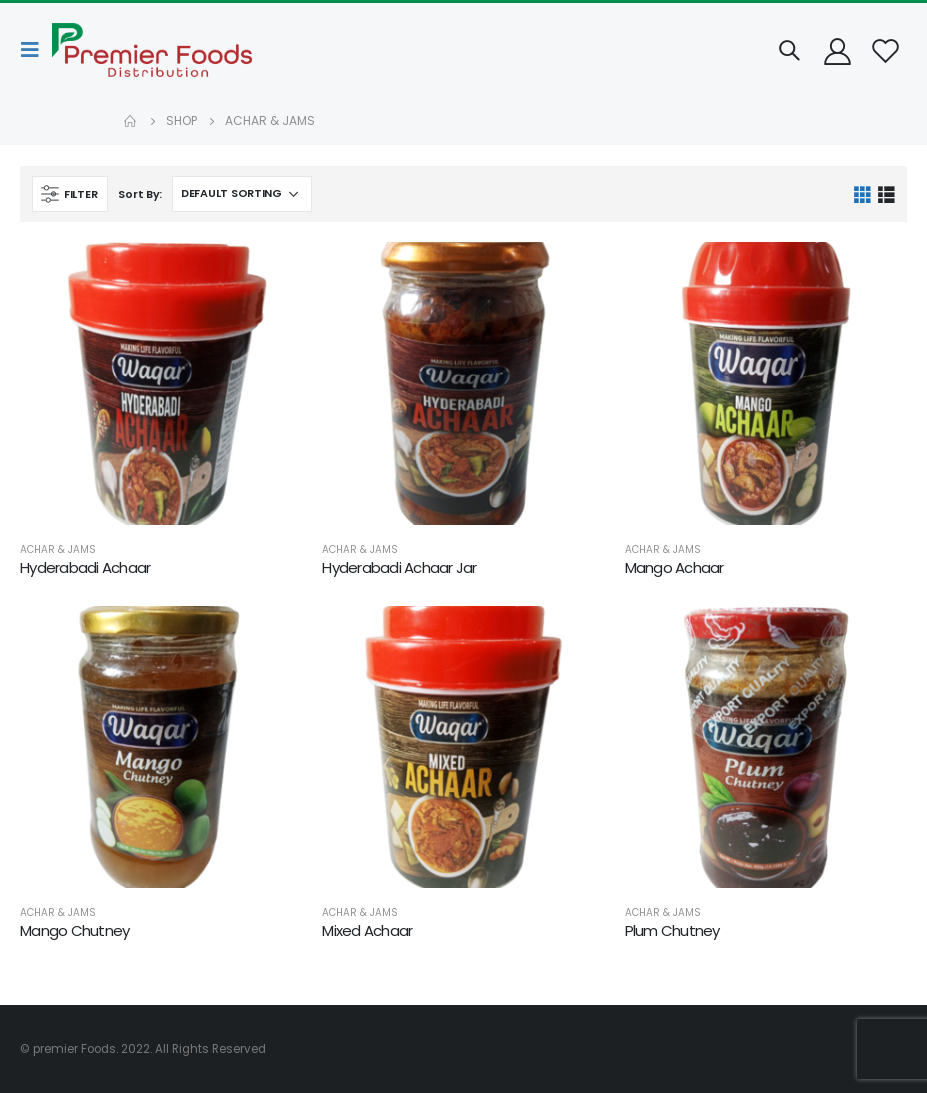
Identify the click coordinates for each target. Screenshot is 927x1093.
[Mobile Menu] (36, 50)
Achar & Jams (58, 549)
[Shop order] (242, 194)
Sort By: (140, 194)
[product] (161, 383)
